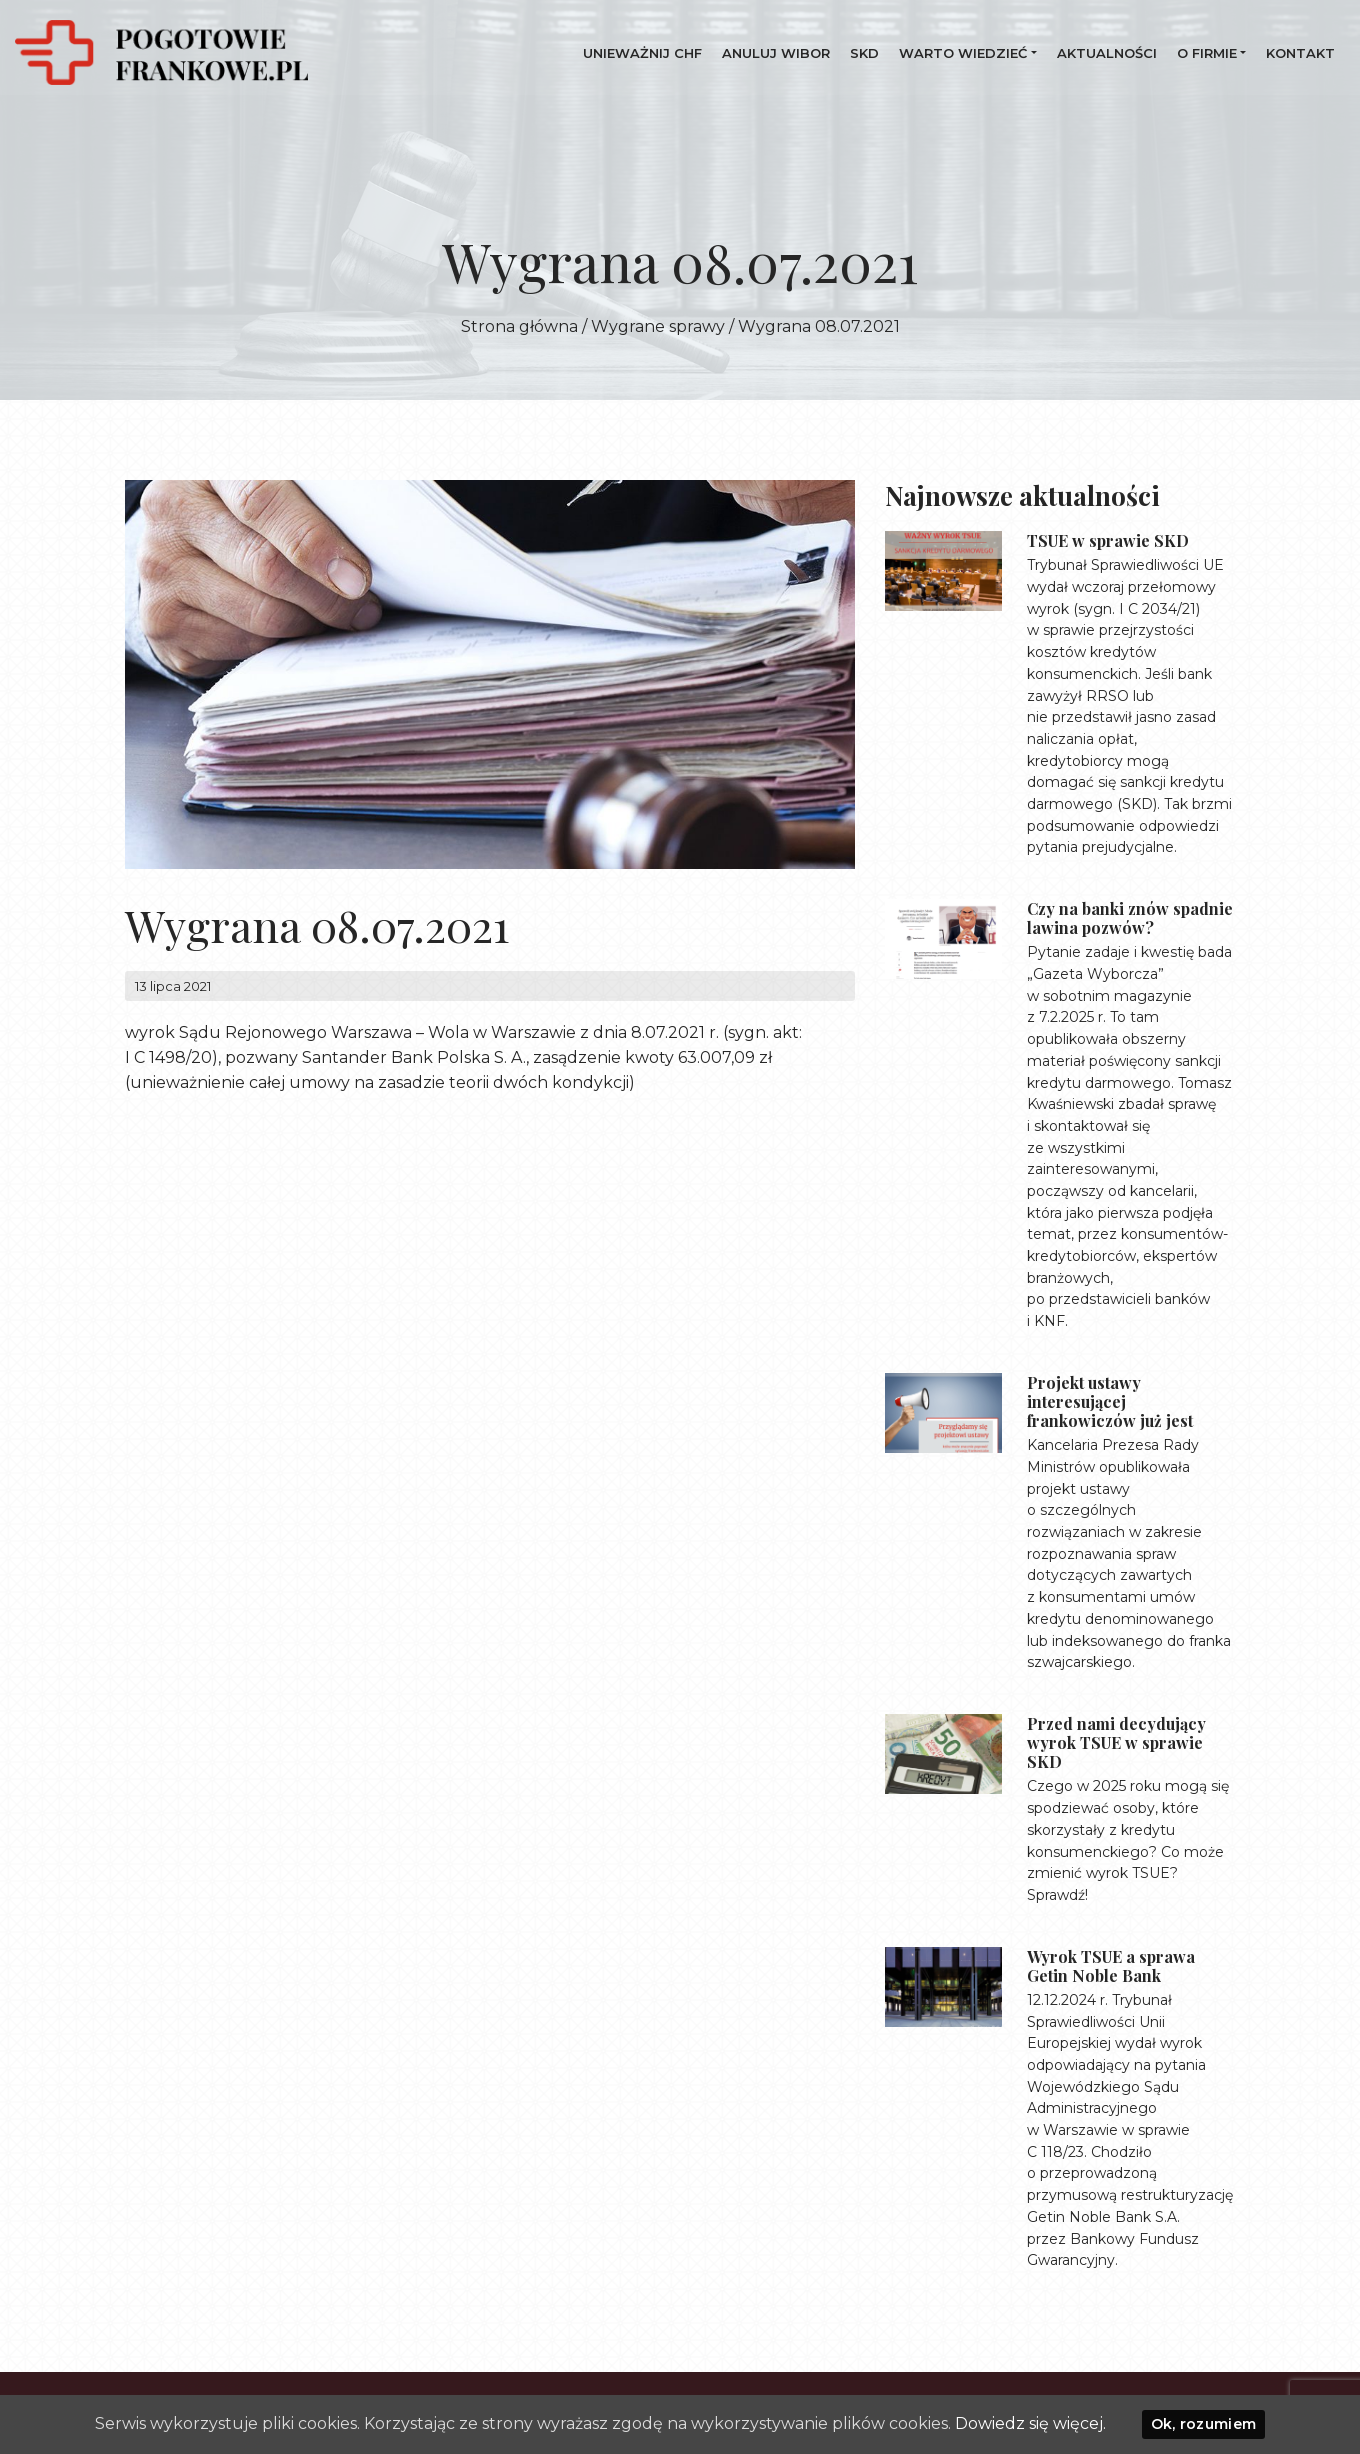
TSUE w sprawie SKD (1108, 540)
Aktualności (1107, 53)
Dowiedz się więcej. (1030, 2423)
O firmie (1207, 53)
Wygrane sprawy (658, 326)
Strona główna (519, 326)
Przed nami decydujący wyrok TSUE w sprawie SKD (1116, 1742)
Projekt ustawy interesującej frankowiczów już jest (1110, 1401)
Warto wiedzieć (963, 53)
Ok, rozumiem (1204, 2424)
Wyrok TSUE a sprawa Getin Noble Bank (1111, 1966)
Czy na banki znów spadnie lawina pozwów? (1130, 918)
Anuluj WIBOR (776, 53)
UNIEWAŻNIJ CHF (642, 53)
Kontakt (1300, 53)
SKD (864, 53)
